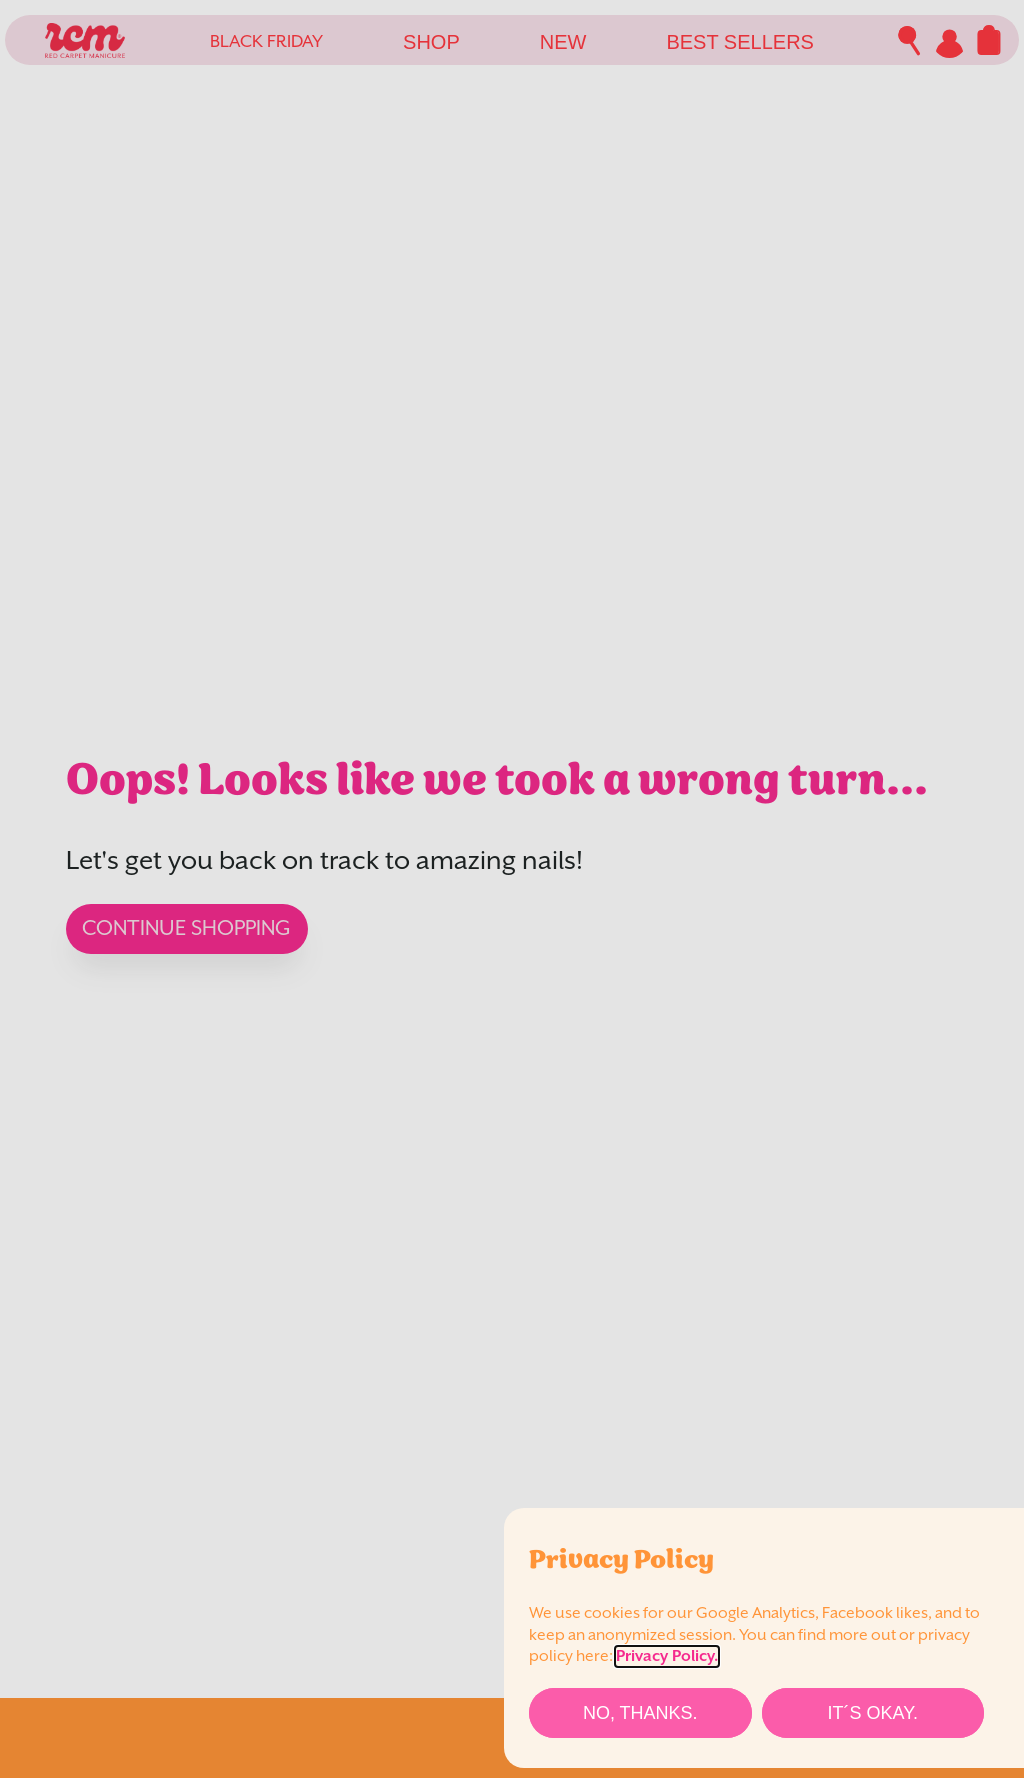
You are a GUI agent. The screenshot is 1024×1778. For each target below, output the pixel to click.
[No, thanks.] (640, 1713)
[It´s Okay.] (873, 1713)
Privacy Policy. (667, 1656)
